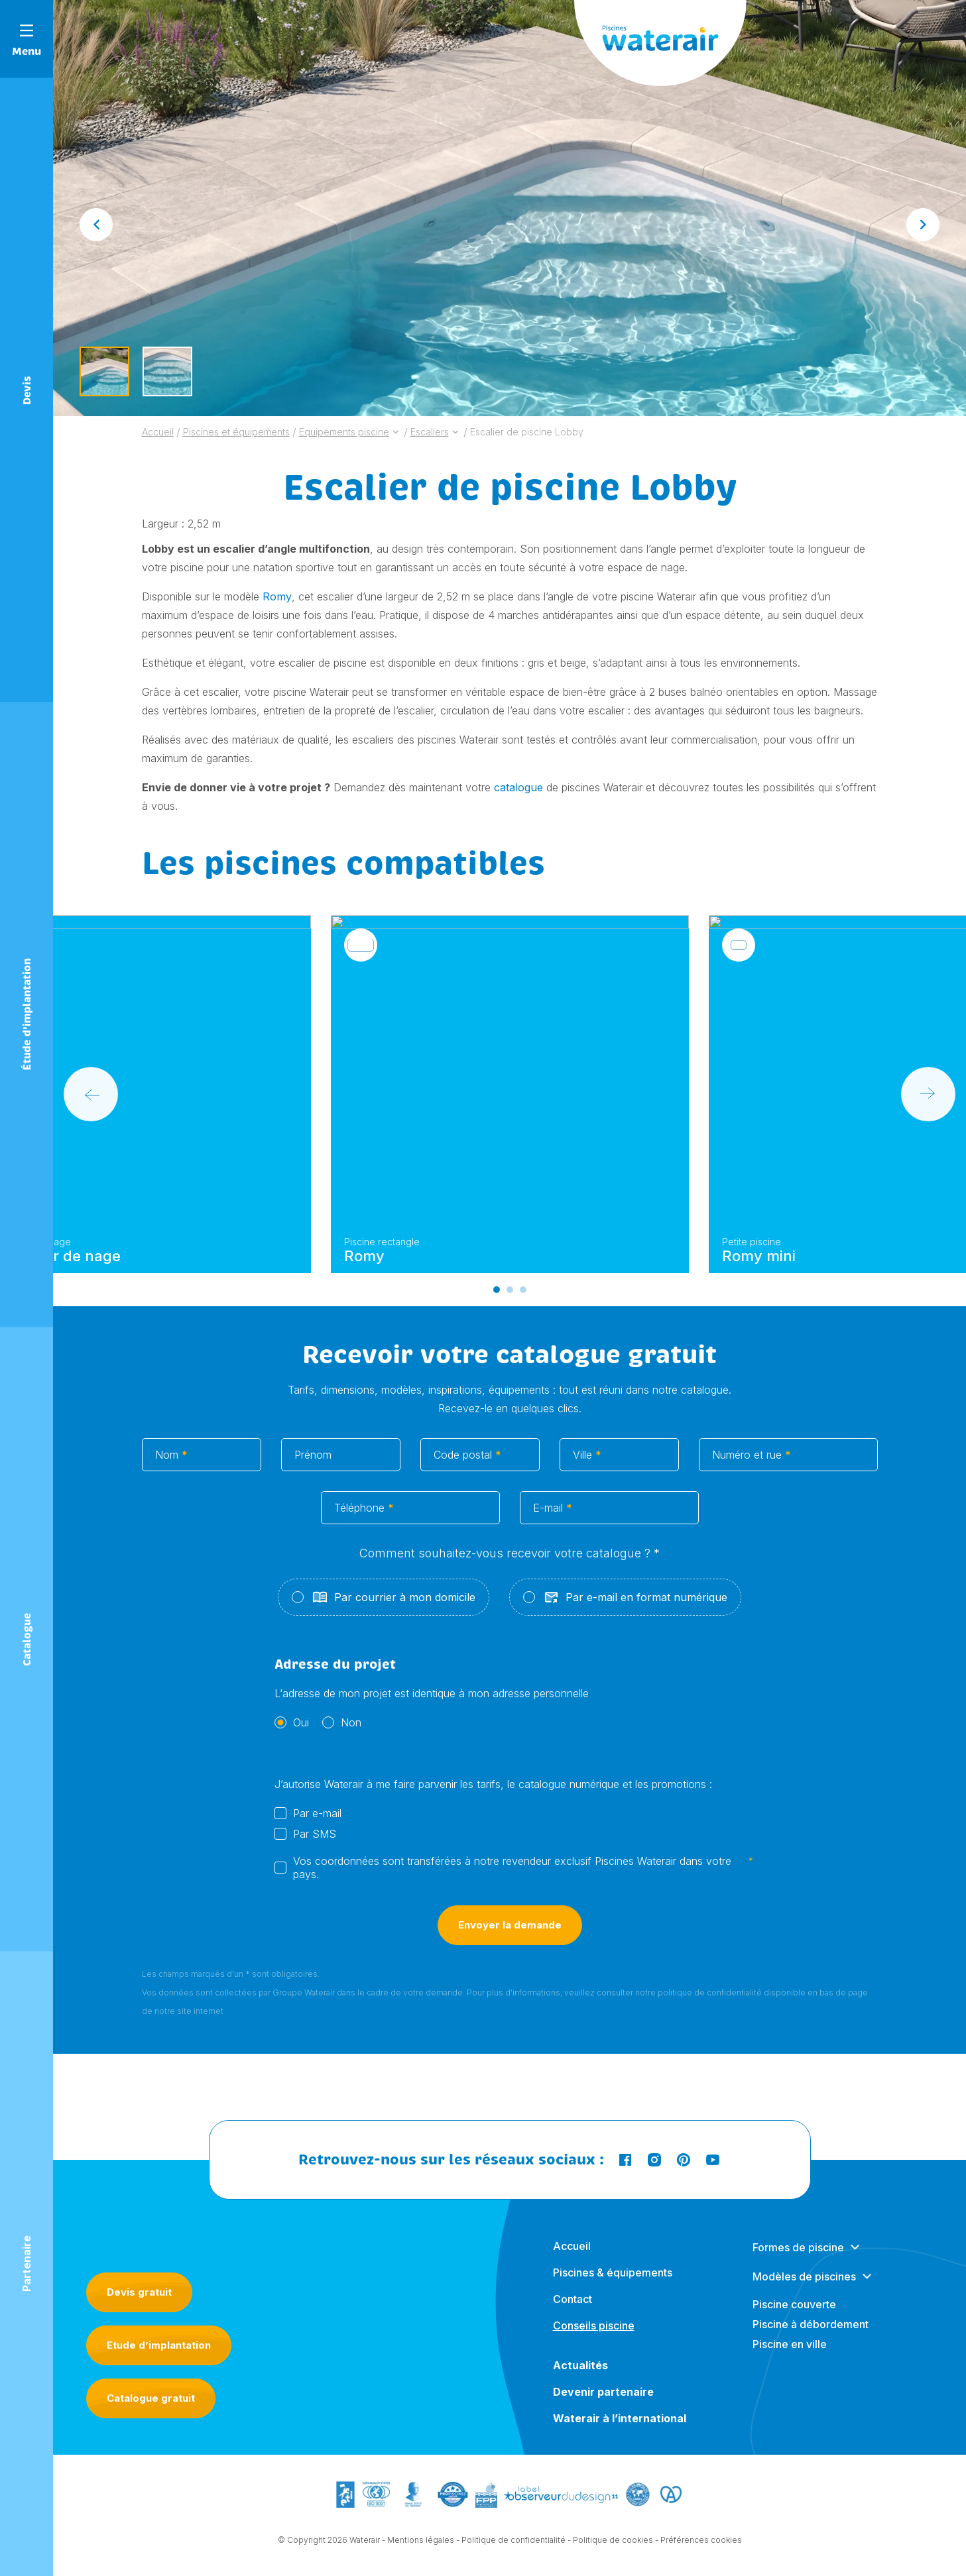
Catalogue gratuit (151, 2398)
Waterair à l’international (619, 2430)
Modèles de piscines (804, 2288)
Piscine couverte (794, 2316)
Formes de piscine (798, 2259)
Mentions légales (420, 2541)
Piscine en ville (790, 2356)
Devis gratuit (139, 2292)
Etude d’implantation (159, 2345)
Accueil (572, 2258)
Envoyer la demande (510, 1944)
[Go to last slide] (96, 224)
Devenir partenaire (603, 2403)
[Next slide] (922, 224)
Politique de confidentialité (513, 2541)
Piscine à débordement (811, 2336)
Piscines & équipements (612, 2284)
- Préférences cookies (698, 2541)
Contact (572, 2311)
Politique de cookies (613, 2541)
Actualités (580, 2377)
